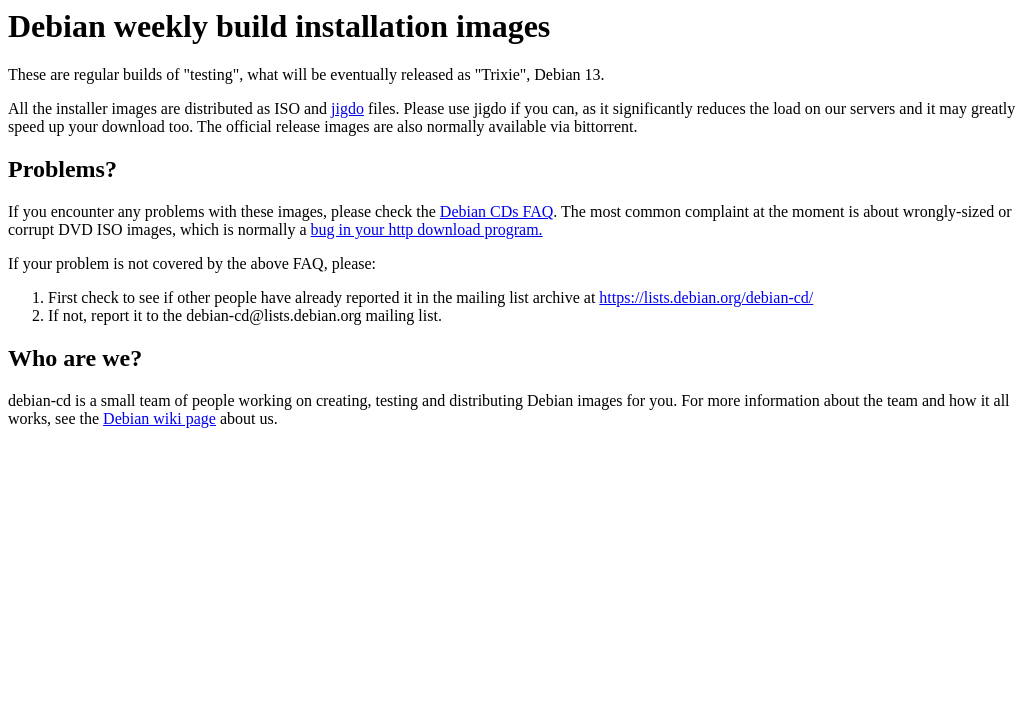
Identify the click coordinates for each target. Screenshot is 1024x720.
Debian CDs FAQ (496, 211)
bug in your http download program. (427, 229)
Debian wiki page (159, 418)
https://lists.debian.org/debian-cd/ (706, 297)
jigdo (347, 108)
